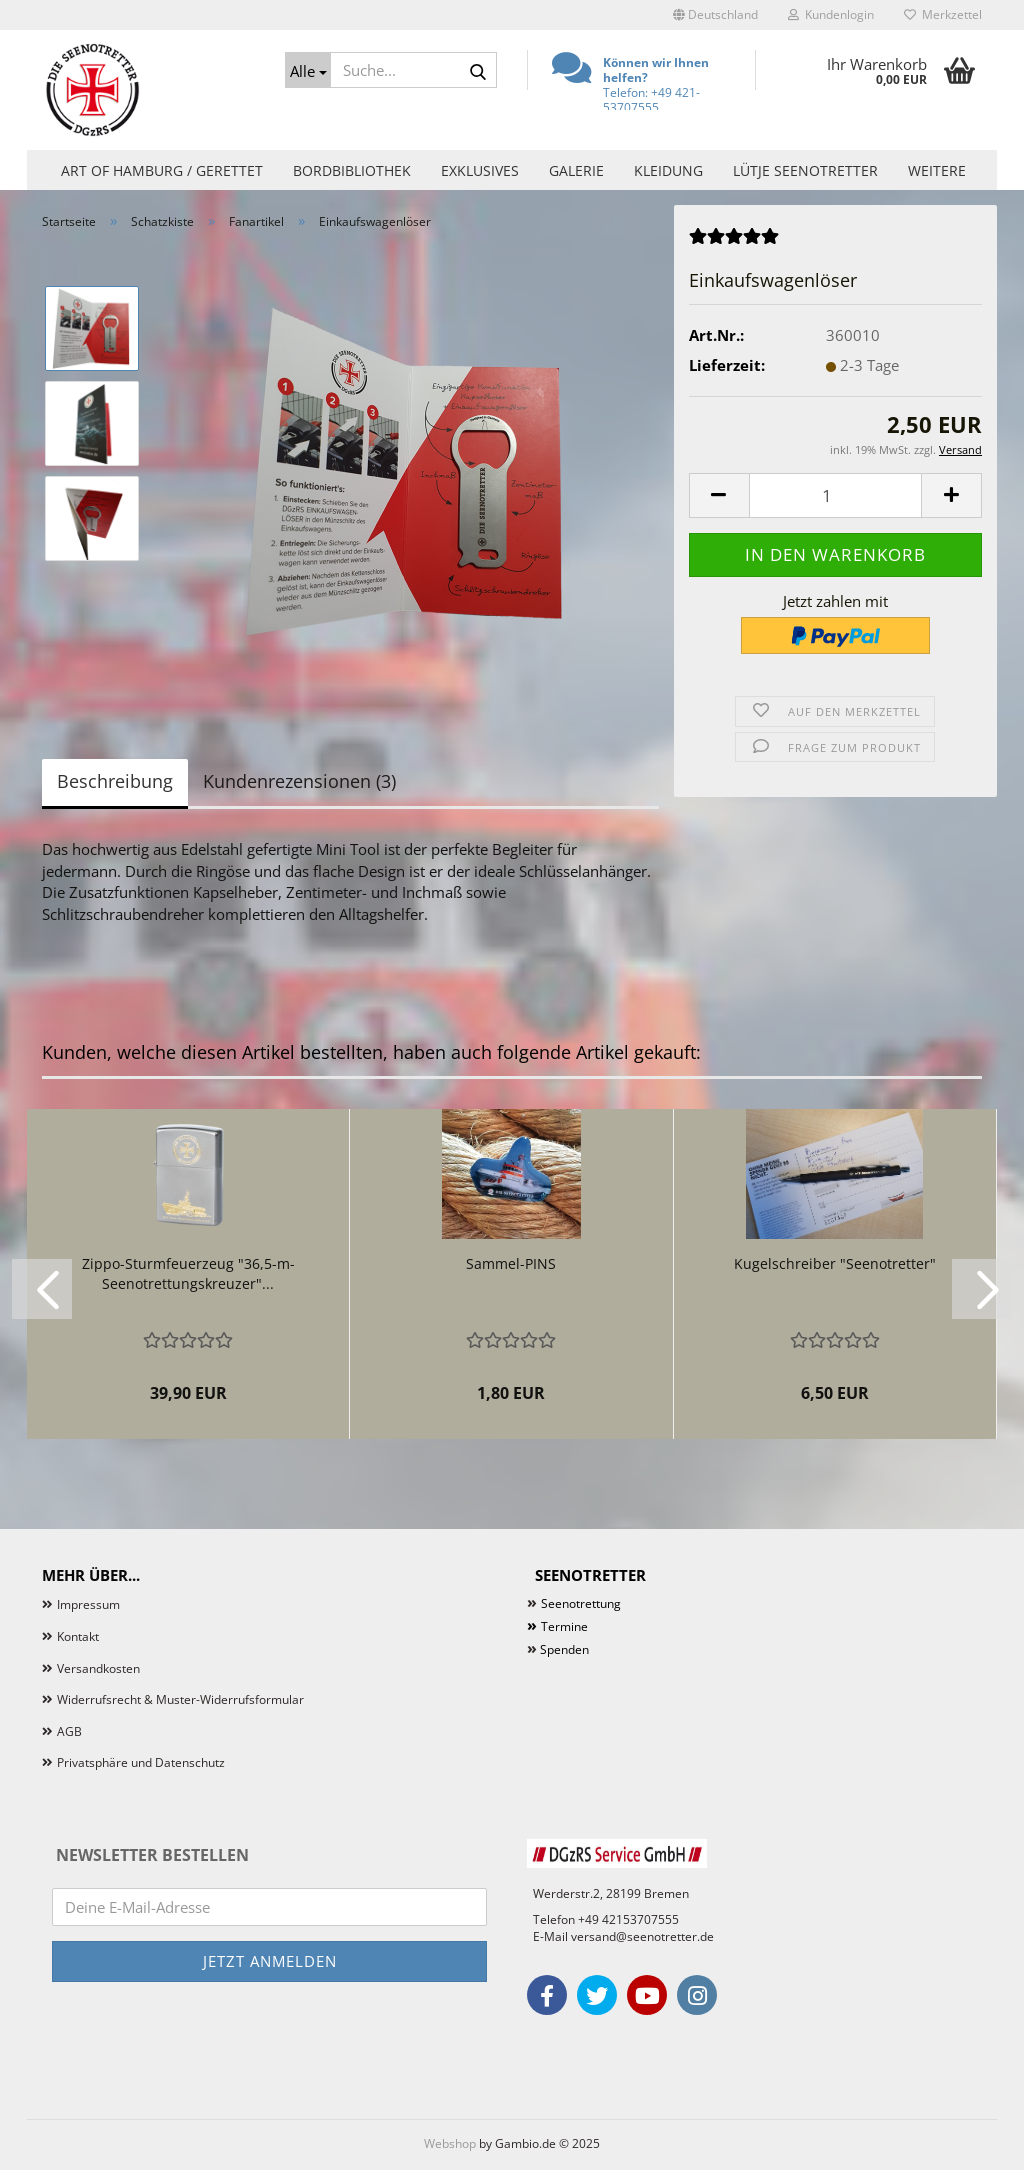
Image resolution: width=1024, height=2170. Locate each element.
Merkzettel (943, 14)
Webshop (450, 2143)
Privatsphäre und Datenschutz (141, 1762)
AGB (69, 1731)
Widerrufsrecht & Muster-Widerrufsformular (180, 1699)
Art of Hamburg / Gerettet (162, 170)
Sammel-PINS (511, 1263)
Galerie (576, 170)
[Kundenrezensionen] (734, 242)
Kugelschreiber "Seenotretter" (835, 1263)
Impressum (88, 1604)
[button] (715, 15)
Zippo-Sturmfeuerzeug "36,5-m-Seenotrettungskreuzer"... (188, 1273)
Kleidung (668, 170)
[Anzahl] (835, 495)
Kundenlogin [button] (831, 14)
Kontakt (78, 1636)
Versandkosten (98, 1668)
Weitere (937, 170)
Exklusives (480, 170)
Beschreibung (115, 781)
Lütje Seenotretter (805, 170)
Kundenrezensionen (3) (299, 781)
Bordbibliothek (352, 170)
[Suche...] (308, 70)
